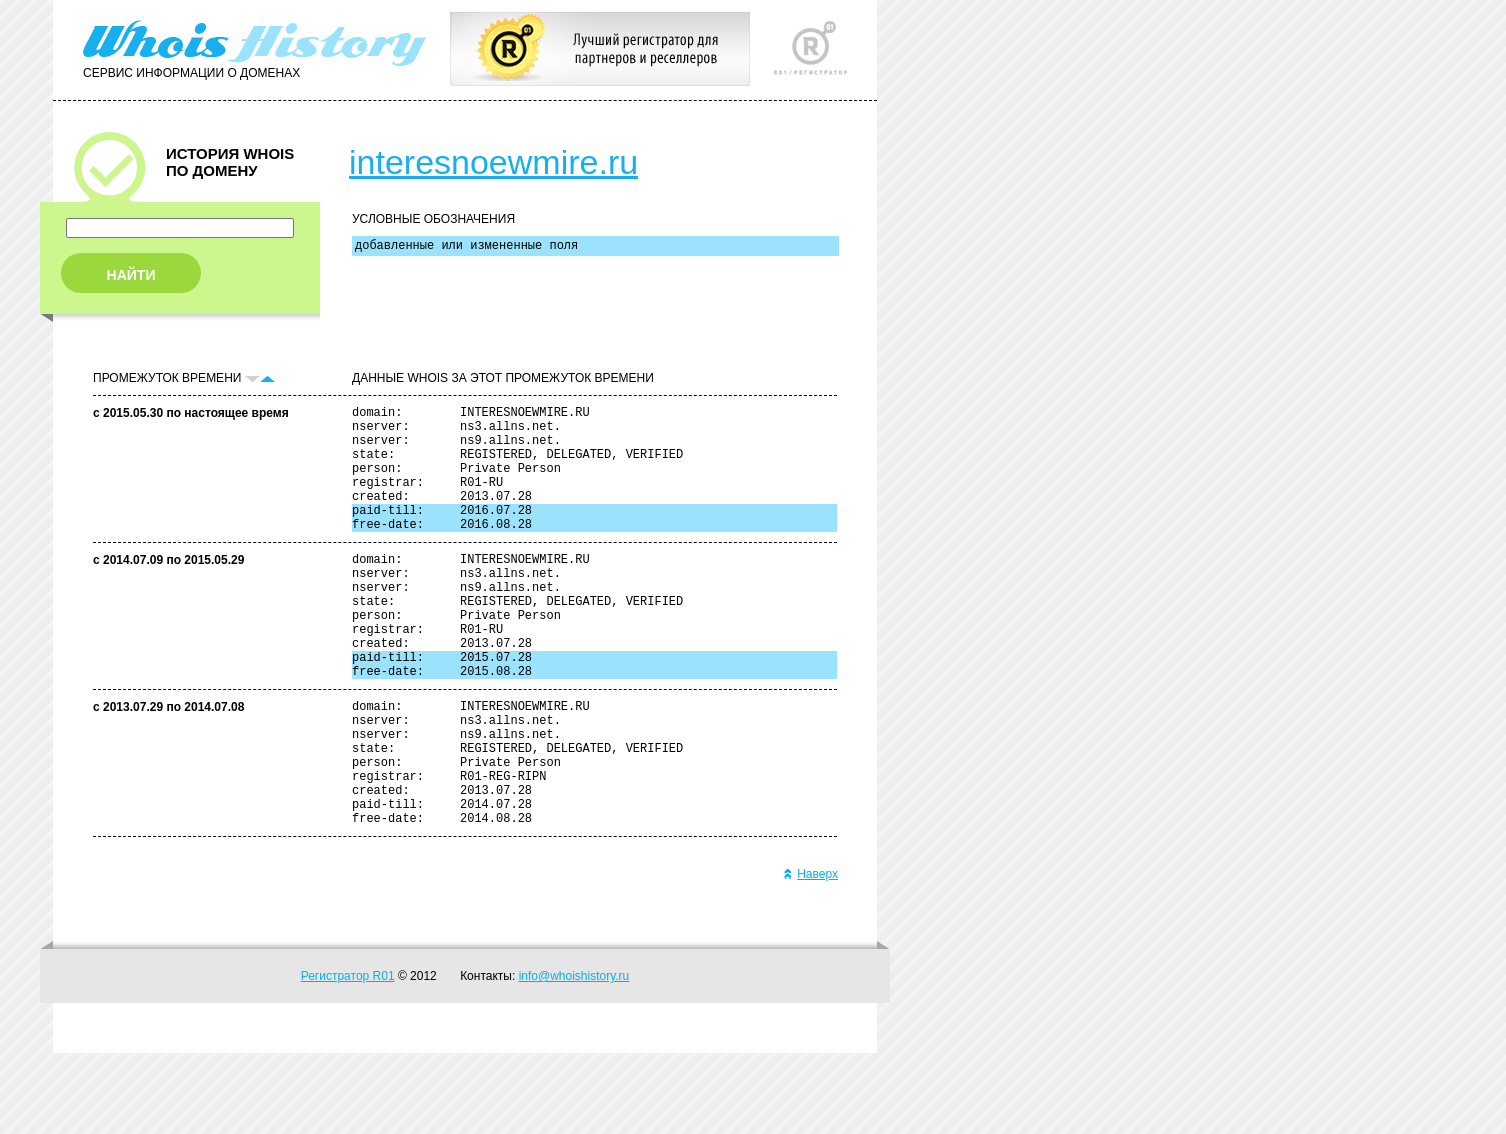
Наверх (810, 955)
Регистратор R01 (348, 1057)
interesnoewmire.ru (493, 162)
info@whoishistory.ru (574, 1057)
